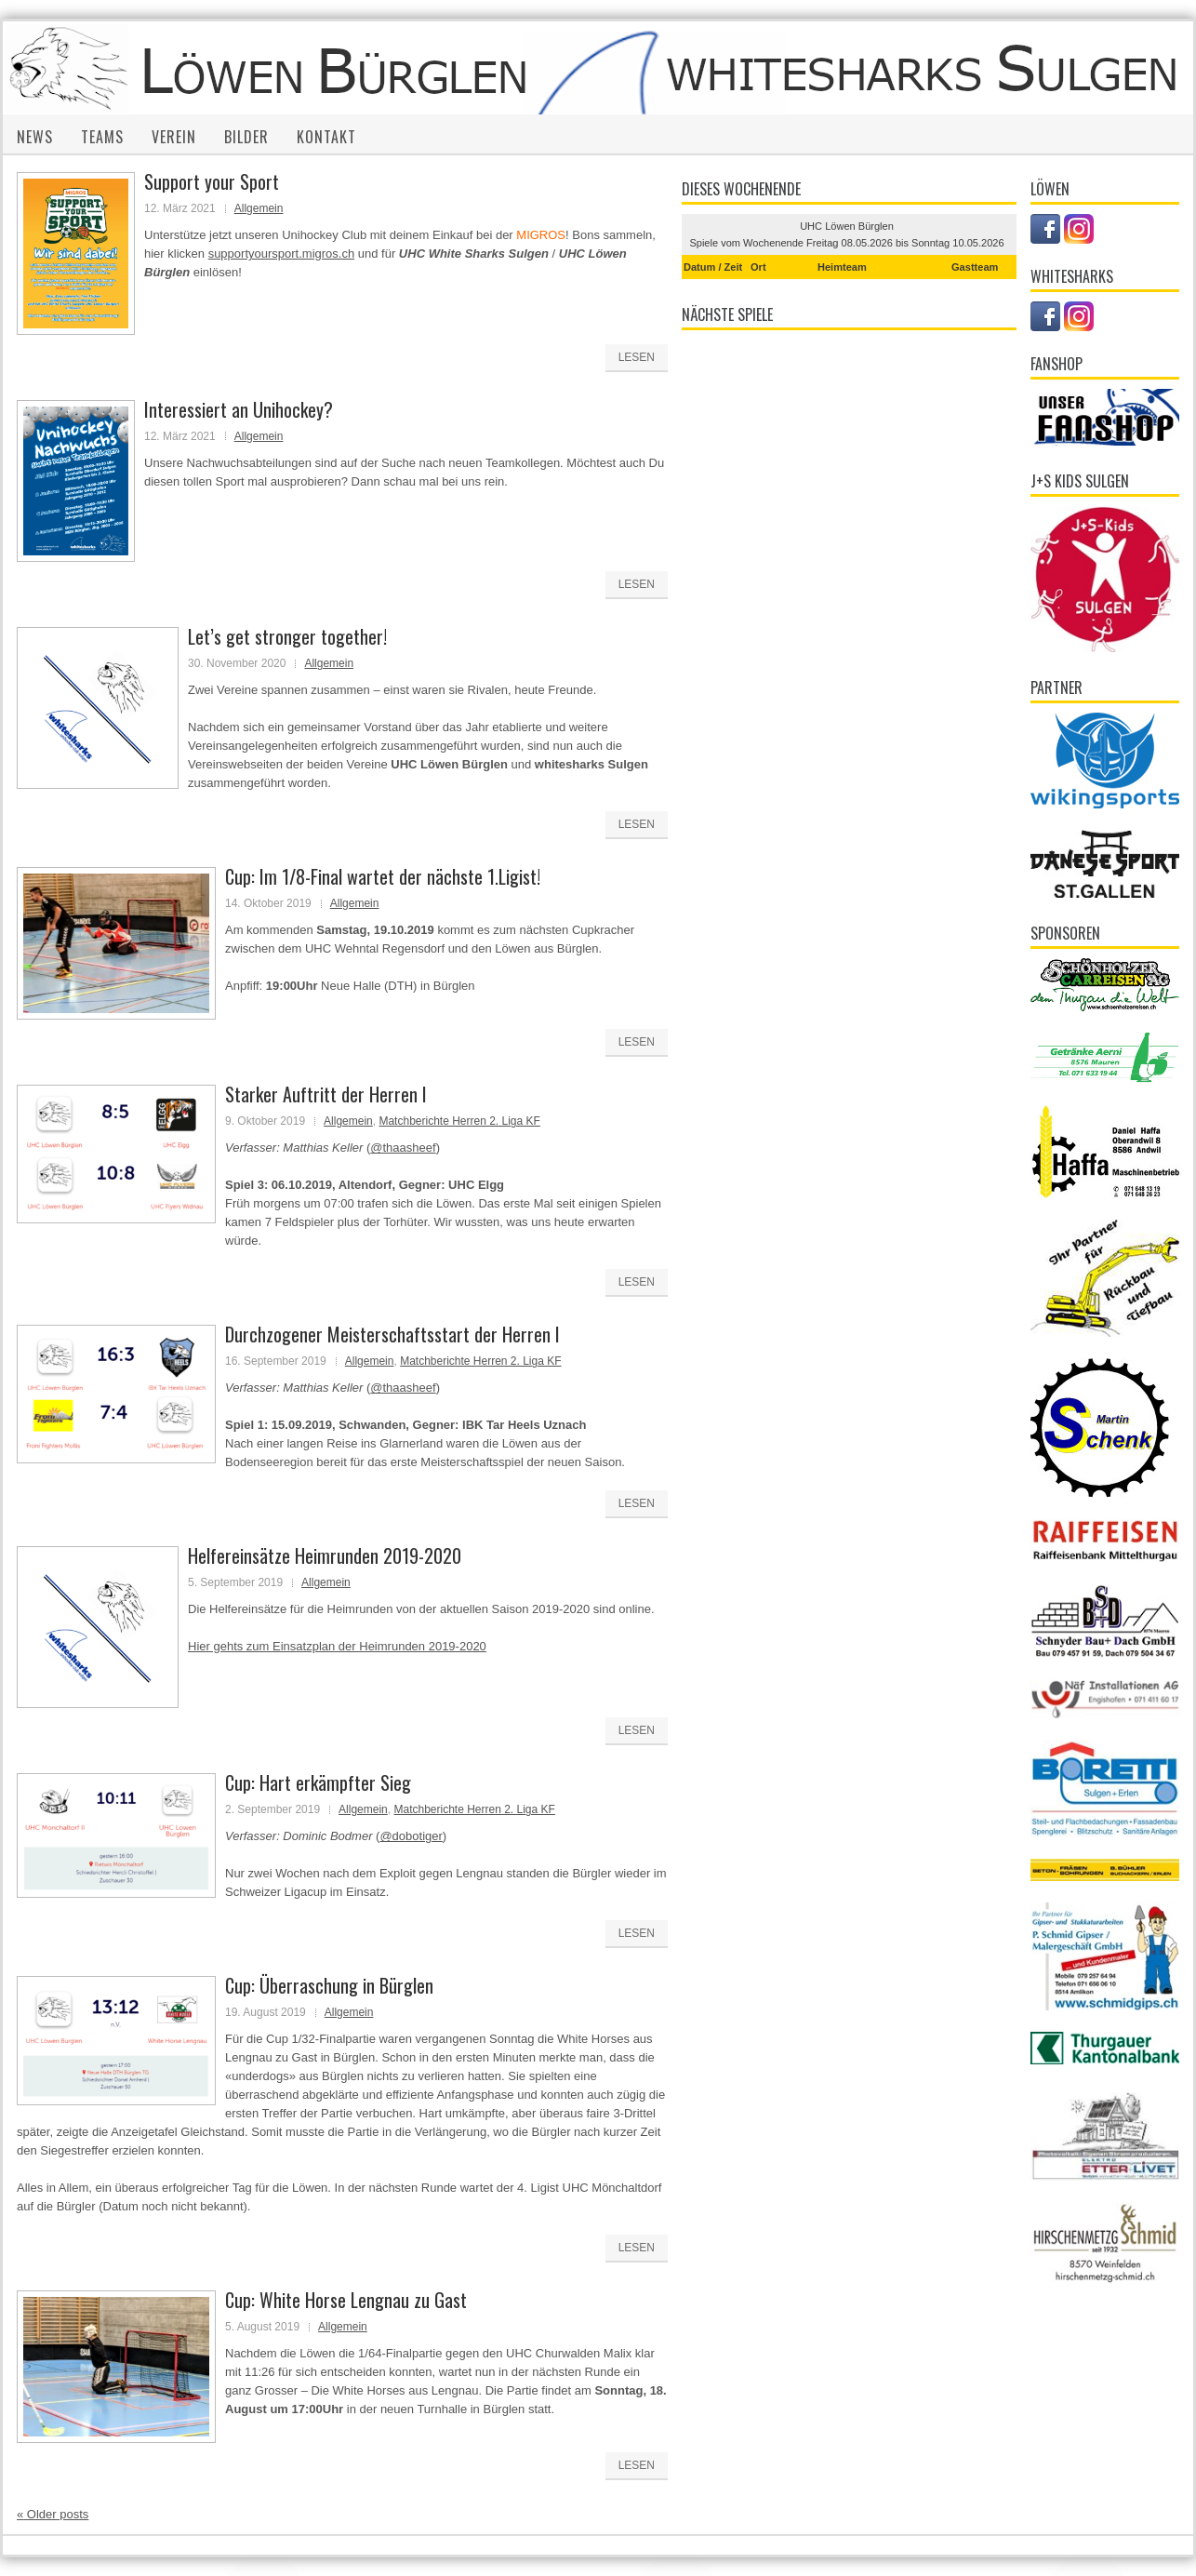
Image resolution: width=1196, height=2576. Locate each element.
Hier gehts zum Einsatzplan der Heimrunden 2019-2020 (337, 1646)
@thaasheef (402, 1148)
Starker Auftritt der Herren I (326, 1094)
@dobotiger (410, 1836)
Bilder (246, 137)
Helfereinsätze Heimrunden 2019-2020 (324, 1555)
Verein (174, 137)
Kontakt (326, 137)
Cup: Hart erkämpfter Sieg (318, 1782)
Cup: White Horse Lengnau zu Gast (346, 2300)
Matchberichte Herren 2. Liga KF (459, 1121)
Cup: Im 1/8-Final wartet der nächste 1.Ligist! (382, 876)
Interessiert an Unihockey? (238, 409)
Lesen (636, 357)
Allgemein (259, 208)
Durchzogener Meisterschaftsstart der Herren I (392, 1334)
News (35, 137)
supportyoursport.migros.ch (281, 253)
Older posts (52, 2514)
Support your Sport (211, 181)
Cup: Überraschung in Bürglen (329, 1985)
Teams (102, 137)
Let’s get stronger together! (287, 636)
